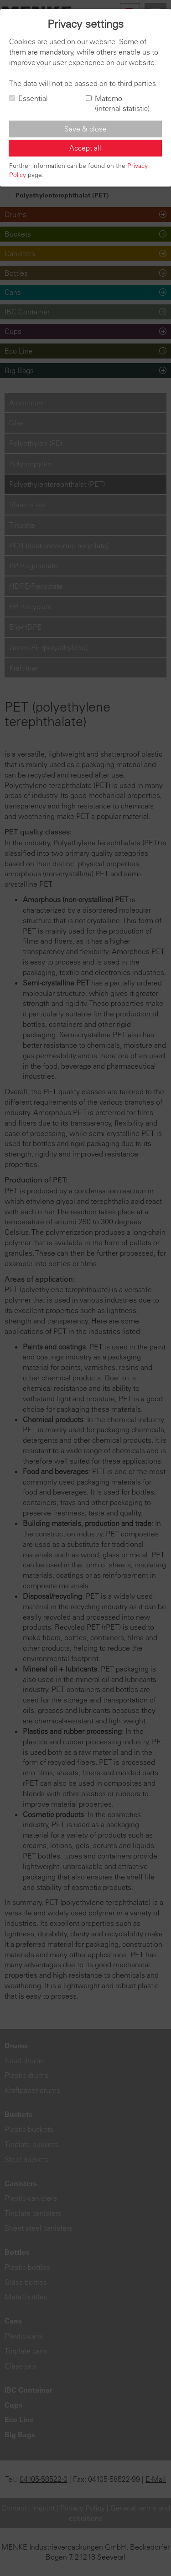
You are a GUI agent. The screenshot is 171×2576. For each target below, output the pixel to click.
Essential (28, 98)
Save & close (85, 128)
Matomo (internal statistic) (118, 103)
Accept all (85, 147)
